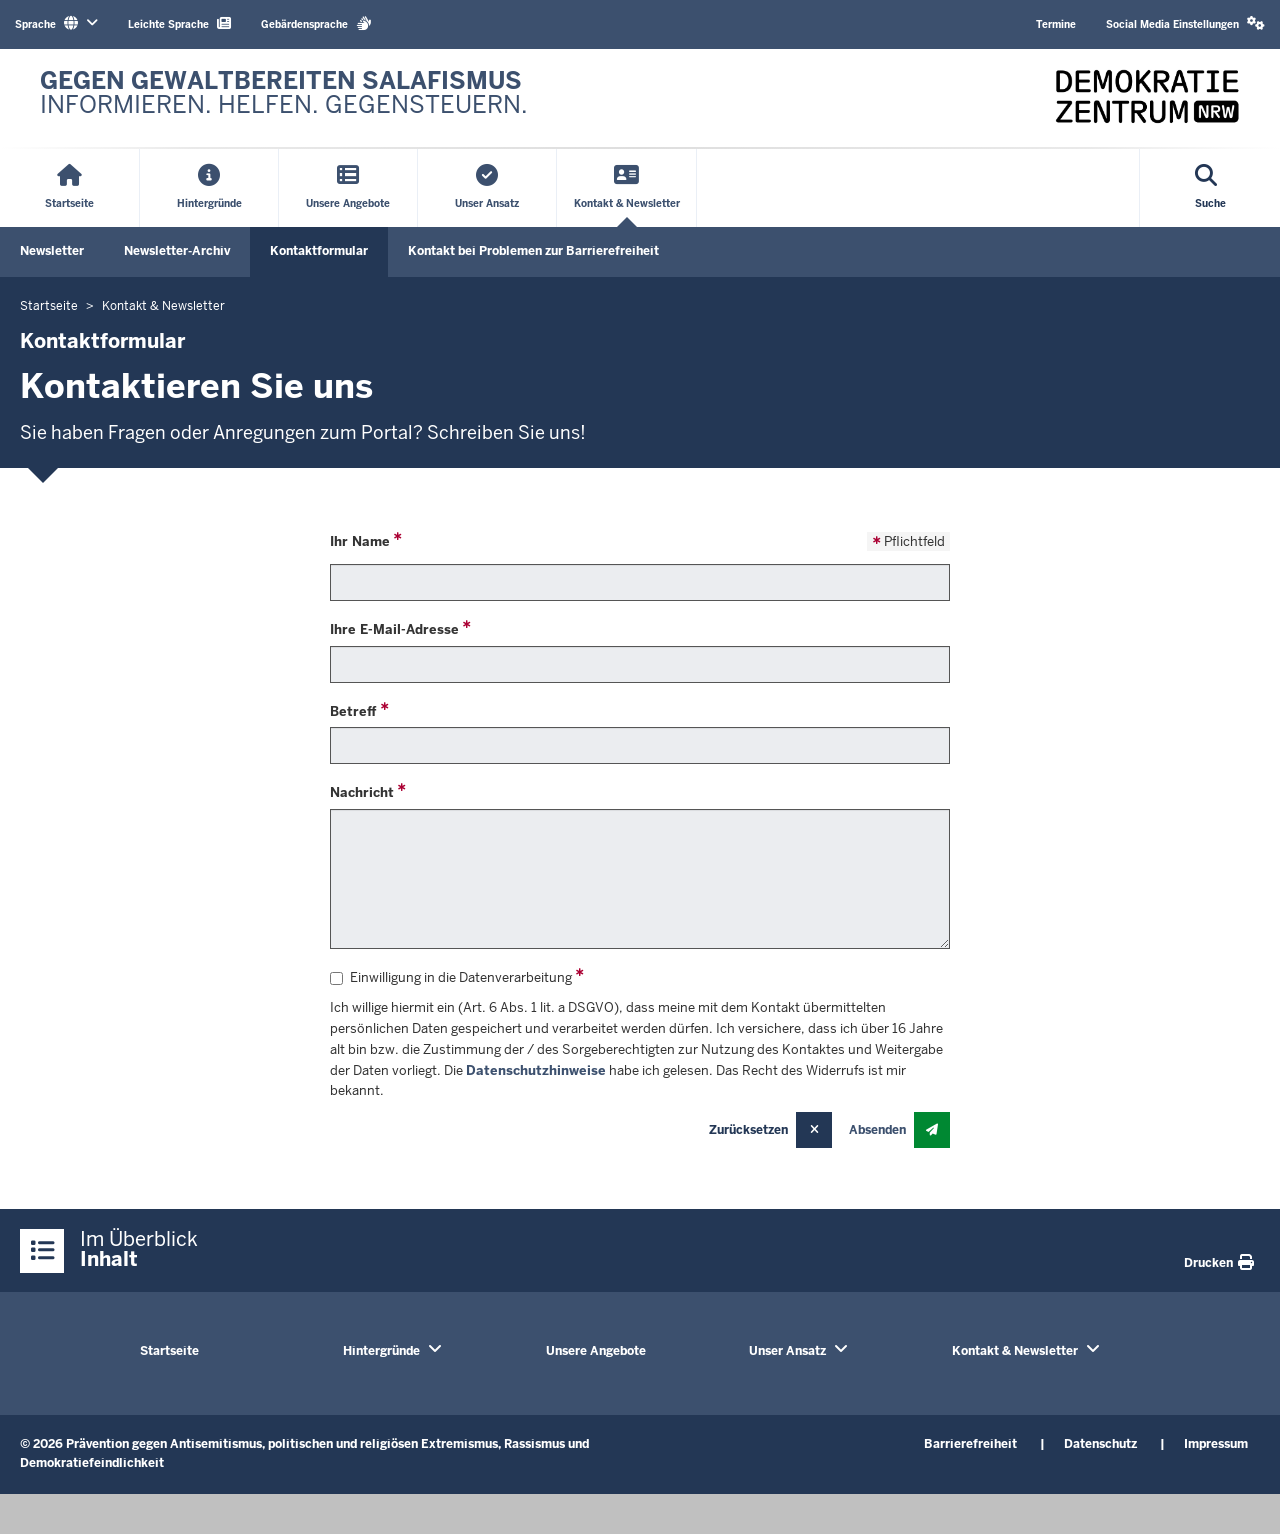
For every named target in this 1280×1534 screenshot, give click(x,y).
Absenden (877, 1130)
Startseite (169, 1351)
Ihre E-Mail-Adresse (394, 629)
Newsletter (52, 251)
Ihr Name (360, 541)
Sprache (56, 23)
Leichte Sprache (179, 23)
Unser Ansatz (787, 1351)
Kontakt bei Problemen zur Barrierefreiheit (533, 251)
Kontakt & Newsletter (1015, 1351)
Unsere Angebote (596, 1351)
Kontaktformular (319, 251)
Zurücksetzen (748, 1130)
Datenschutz (1100, 1444)
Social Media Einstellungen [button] (1185, 23)
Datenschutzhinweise (536, 1070)
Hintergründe (381, 1351)
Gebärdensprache (316, 23)
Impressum (1216, 1444)
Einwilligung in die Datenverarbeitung (451, 977)
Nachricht (362, 792)
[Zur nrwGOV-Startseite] (284, 98)
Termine (1056, 24)
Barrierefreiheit (970, 1444)
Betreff (353, 711)
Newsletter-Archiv (177, 251)
